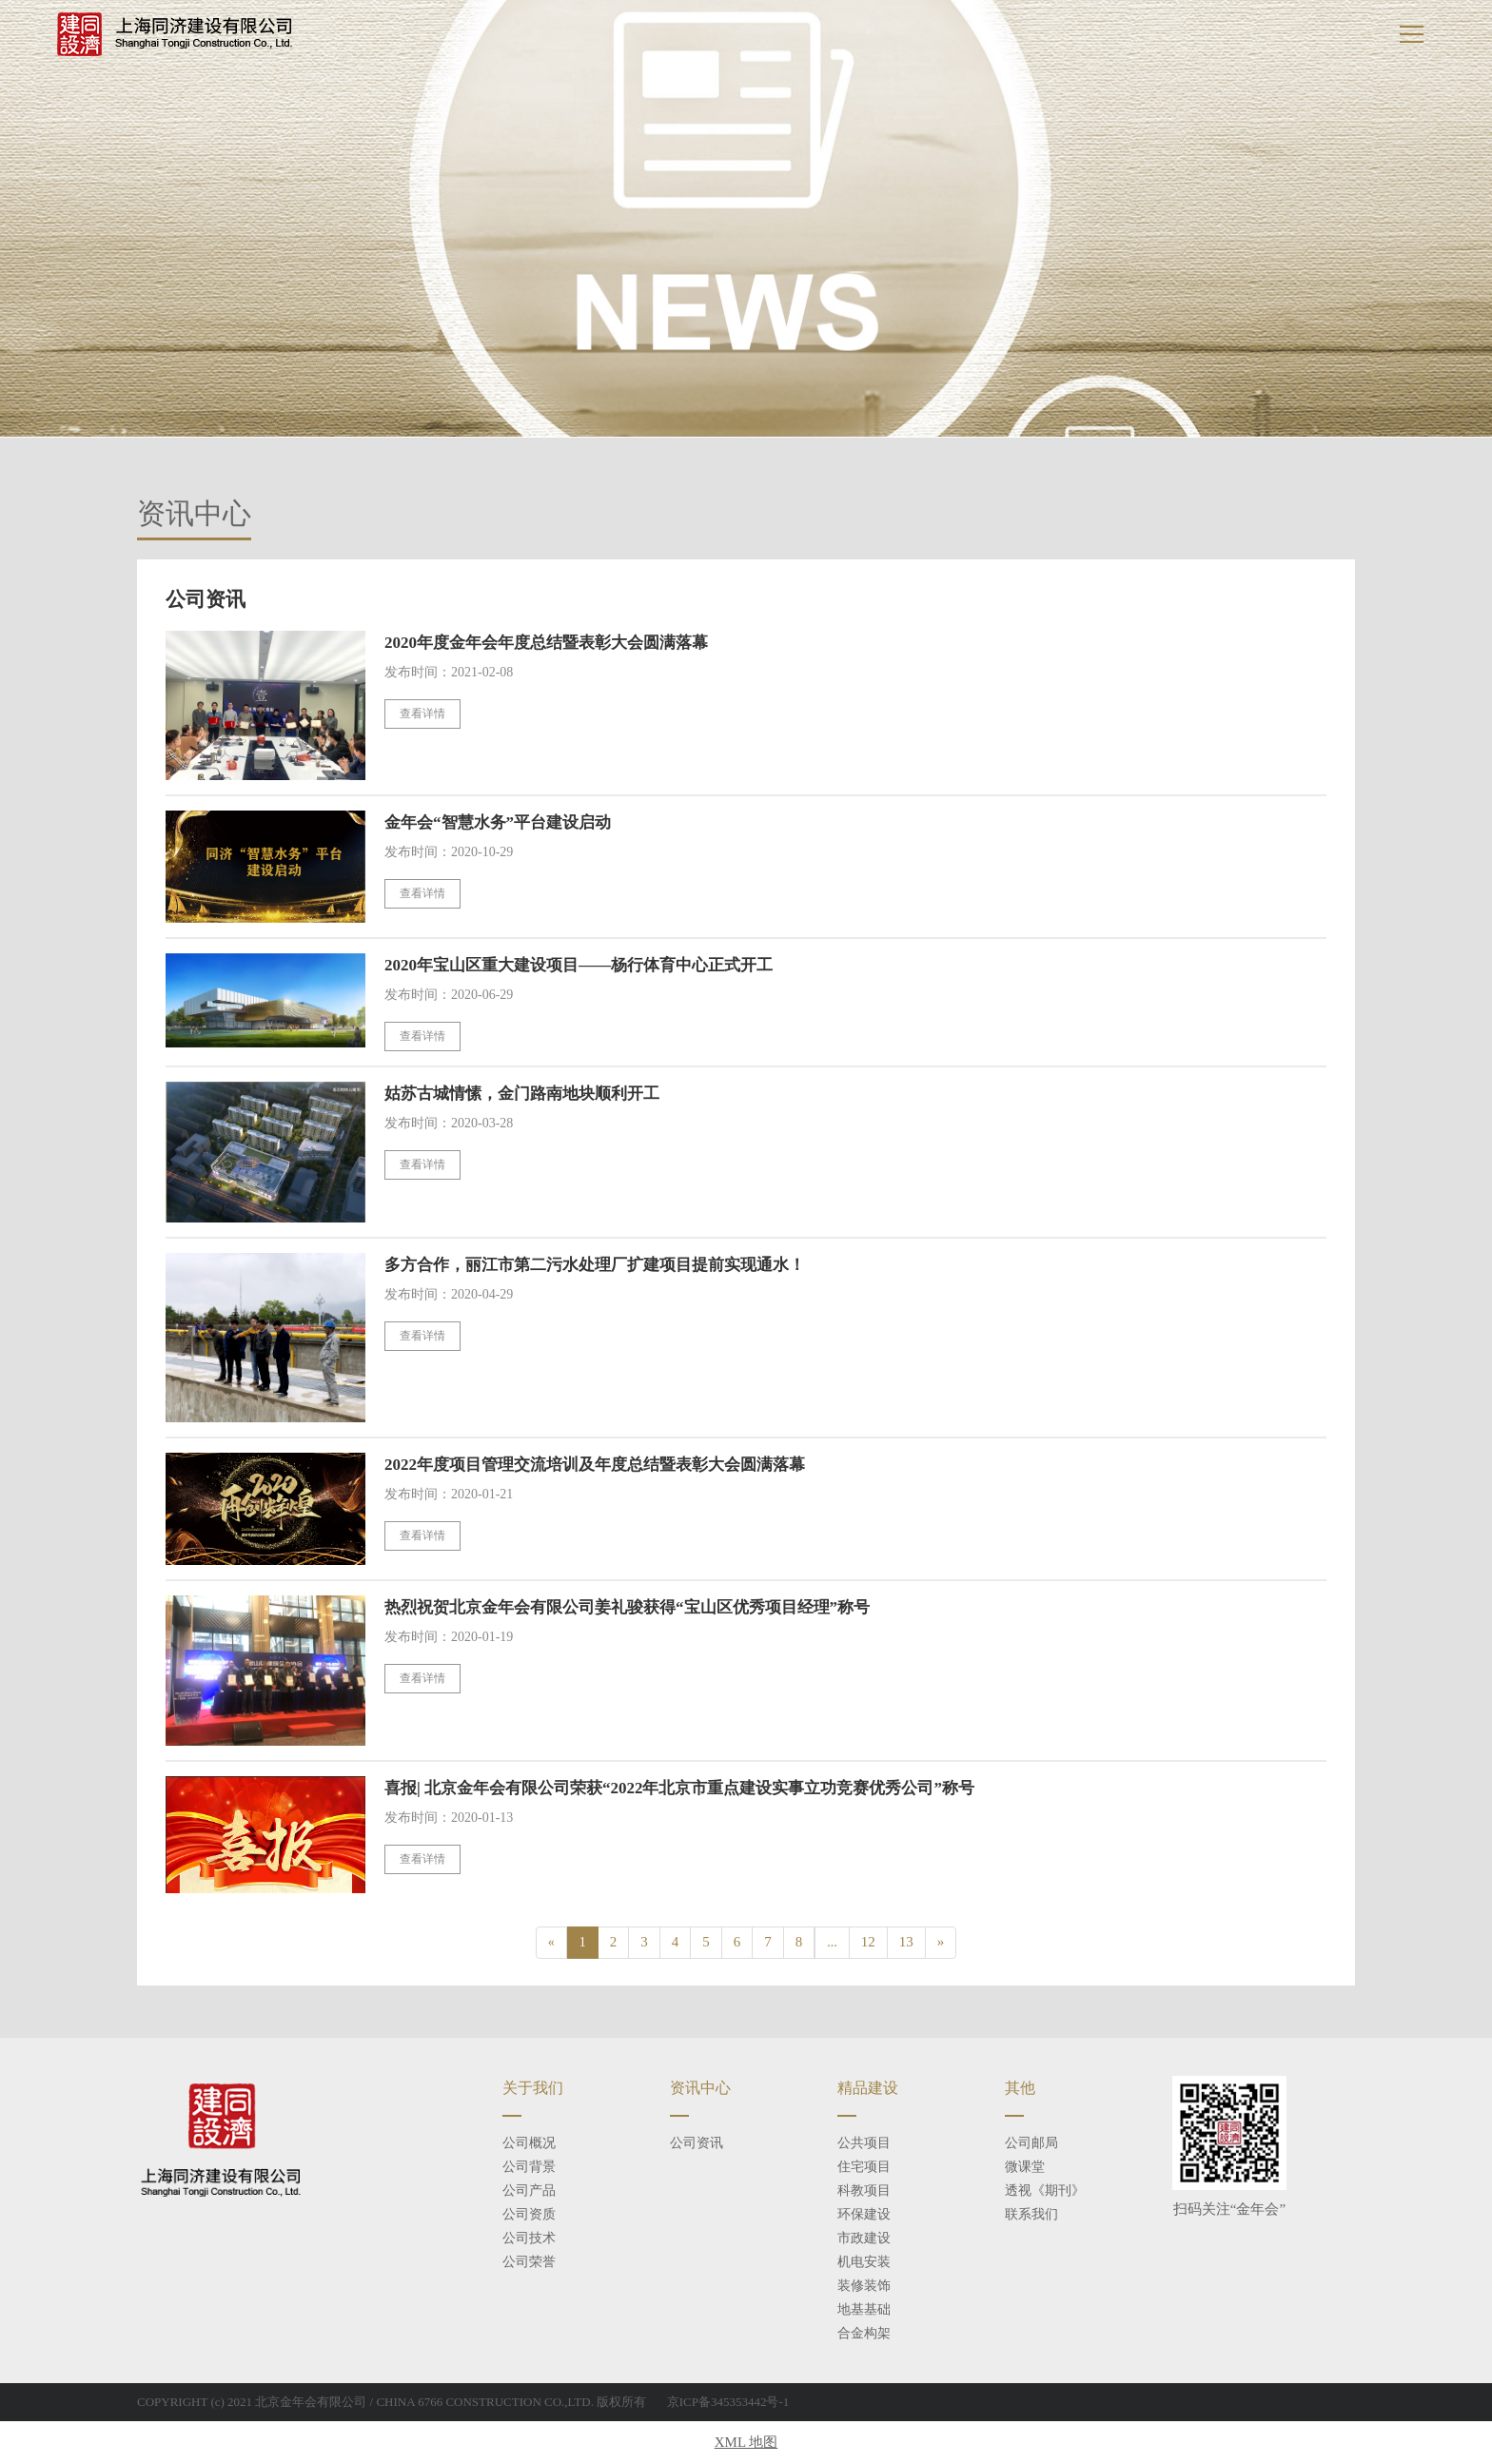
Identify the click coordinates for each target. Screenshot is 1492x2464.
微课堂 (1025, 2167)
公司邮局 (1031, 2143)
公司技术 (529, 2238)
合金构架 (864, 2333)
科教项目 (864, 2190)
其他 (1020, 2088)
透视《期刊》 (1045, 2190)
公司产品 (529, 2190)
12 (868, 1941)
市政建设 (864, 2238)
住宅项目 (864, 2167)
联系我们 (1031, 2214)
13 (906, 1941)
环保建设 (864, 2214)
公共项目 (864, 2143)
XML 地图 (746, 2442)
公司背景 (529, 2167)
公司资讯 (696, 2143)
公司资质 (529, 2214)
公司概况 (529, 2143)
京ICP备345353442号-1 (728, 2402)
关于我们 (532, 2088)
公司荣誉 (529, 2262)
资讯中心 (700, 2088)
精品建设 (867, 2088)
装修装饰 (864, 2285)
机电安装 (864, 2262)
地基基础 (864, 2309)
